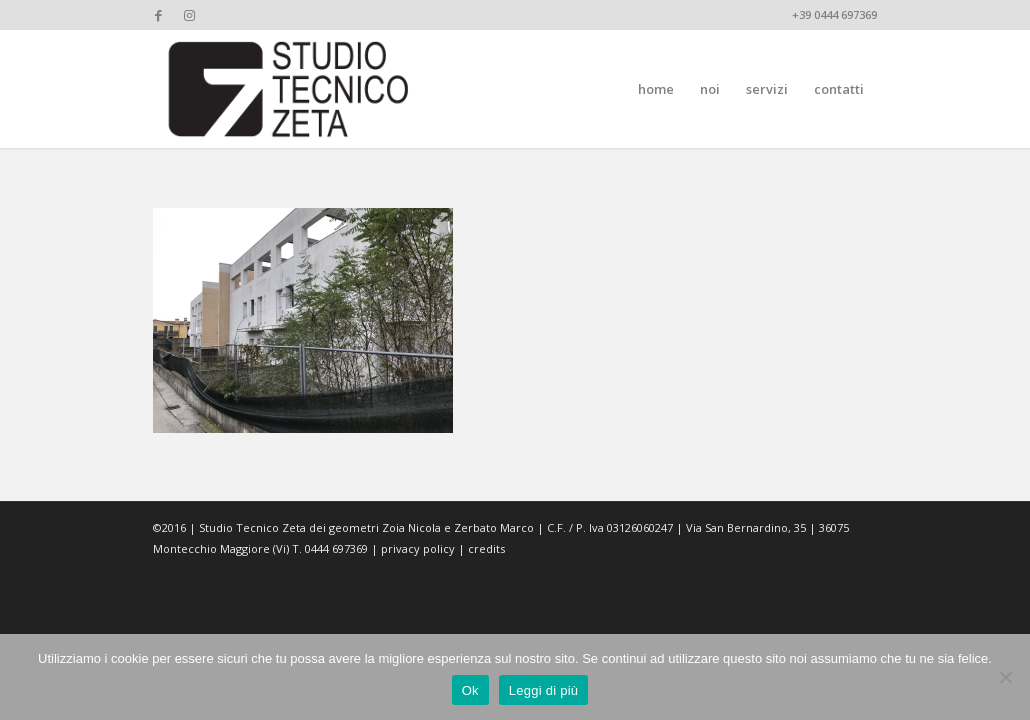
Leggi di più (544, 690)
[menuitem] (656, 89)
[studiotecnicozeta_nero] (289, 89)
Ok (470, 690)
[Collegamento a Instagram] (189, 15)
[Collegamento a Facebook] (158, 15)
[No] (1005, 677)
